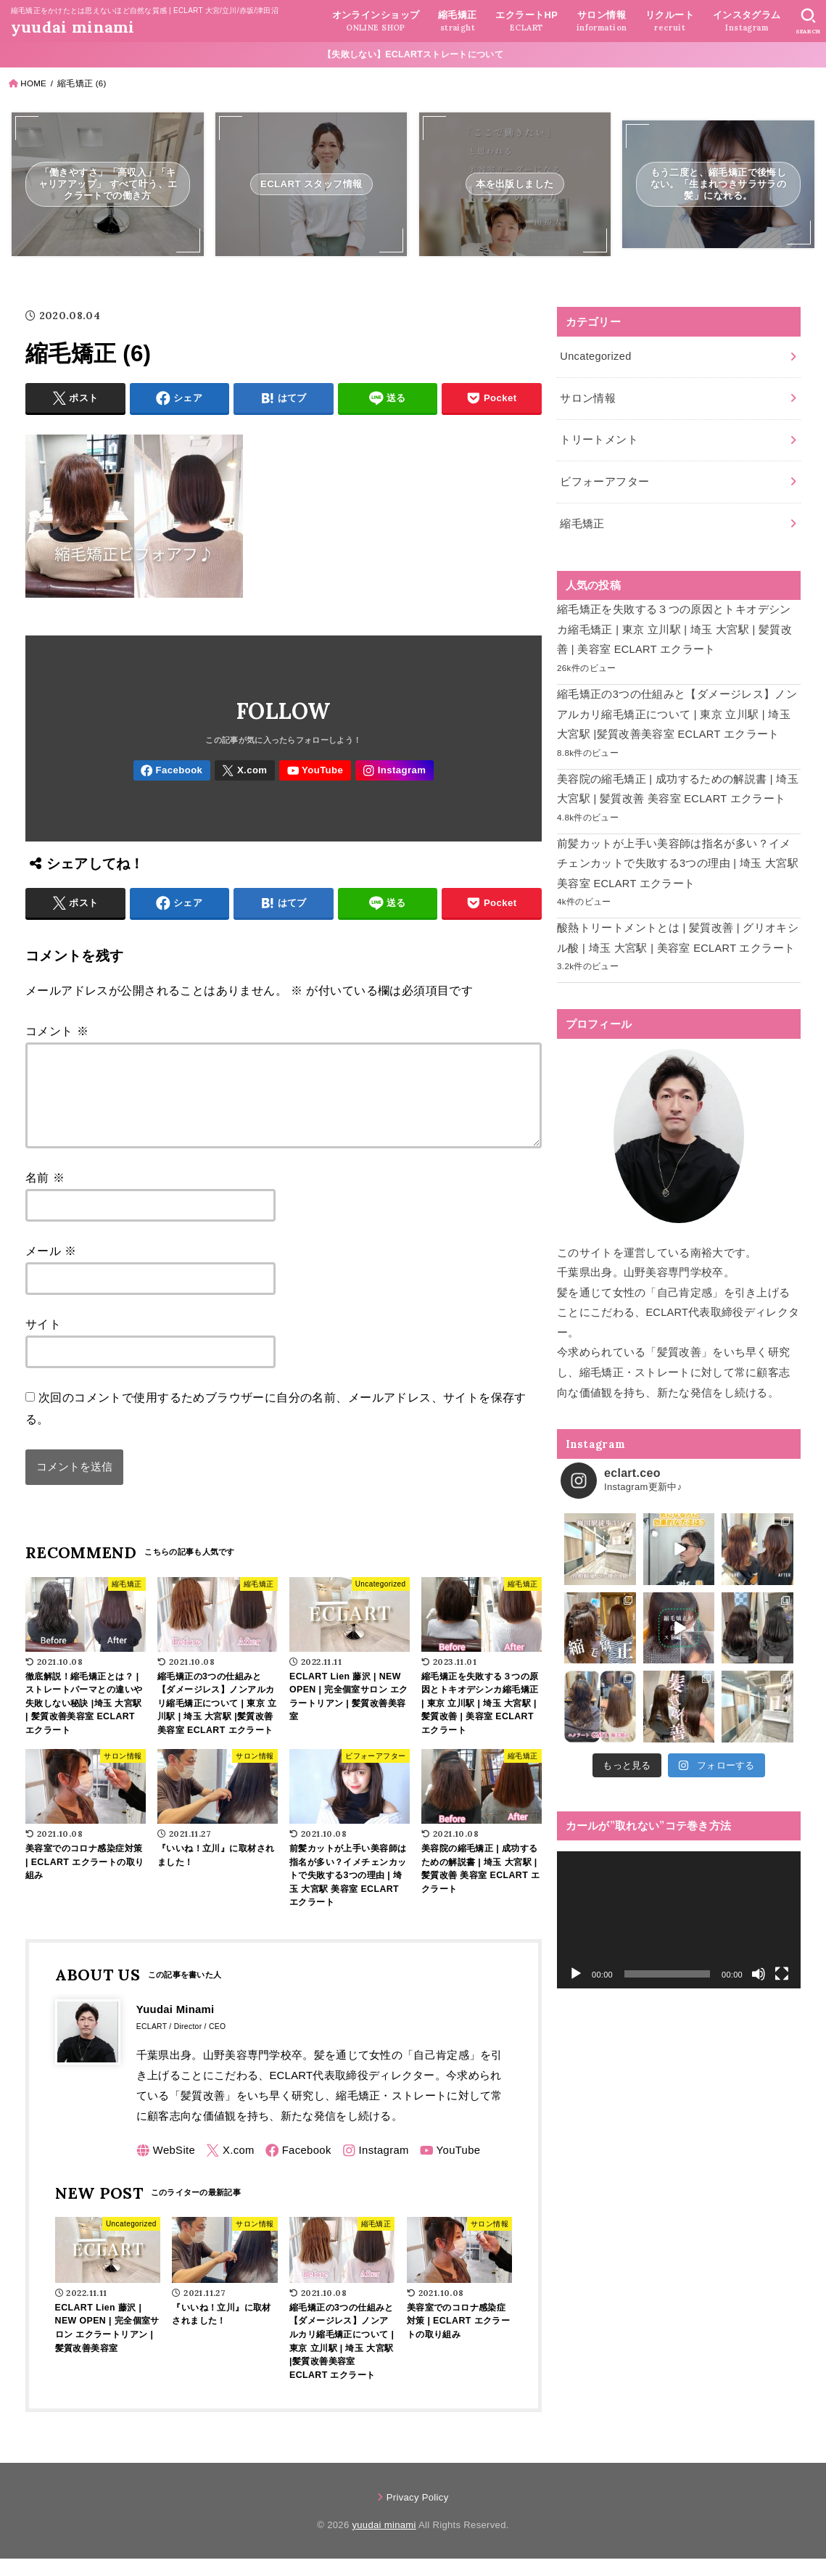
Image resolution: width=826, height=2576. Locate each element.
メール (51, 1268)
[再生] (576, 1974)
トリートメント (599, 439)
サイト (43, 1341)
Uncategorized (595, 356)
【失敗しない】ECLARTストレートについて (413, 54)
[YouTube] (315, 770)
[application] (679, 1919)
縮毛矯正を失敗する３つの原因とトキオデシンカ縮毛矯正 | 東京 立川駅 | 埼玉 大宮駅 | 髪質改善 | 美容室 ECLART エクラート (674, 629)
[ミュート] (758, 1974)
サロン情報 (588, 398)
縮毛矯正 (582, 524)
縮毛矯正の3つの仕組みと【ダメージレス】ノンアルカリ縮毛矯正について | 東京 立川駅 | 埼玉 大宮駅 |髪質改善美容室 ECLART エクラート (677, 714)
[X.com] (245, 770)
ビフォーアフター (604, 481)
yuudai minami (73, 27)
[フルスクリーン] (782, 1974)
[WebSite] (165, 2168)
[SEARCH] (808, 21)
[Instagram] (394, 770)
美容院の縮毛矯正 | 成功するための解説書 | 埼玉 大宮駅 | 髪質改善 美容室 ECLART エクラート (677, 789)
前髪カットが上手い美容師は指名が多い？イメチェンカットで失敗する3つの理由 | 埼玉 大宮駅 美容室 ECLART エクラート (677, 863)
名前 (45, 1194)
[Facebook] (171, 770)
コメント (56, 1030)
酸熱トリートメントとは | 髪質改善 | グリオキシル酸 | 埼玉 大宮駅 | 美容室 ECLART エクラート (677, 938)
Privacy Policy (418, 2514)
